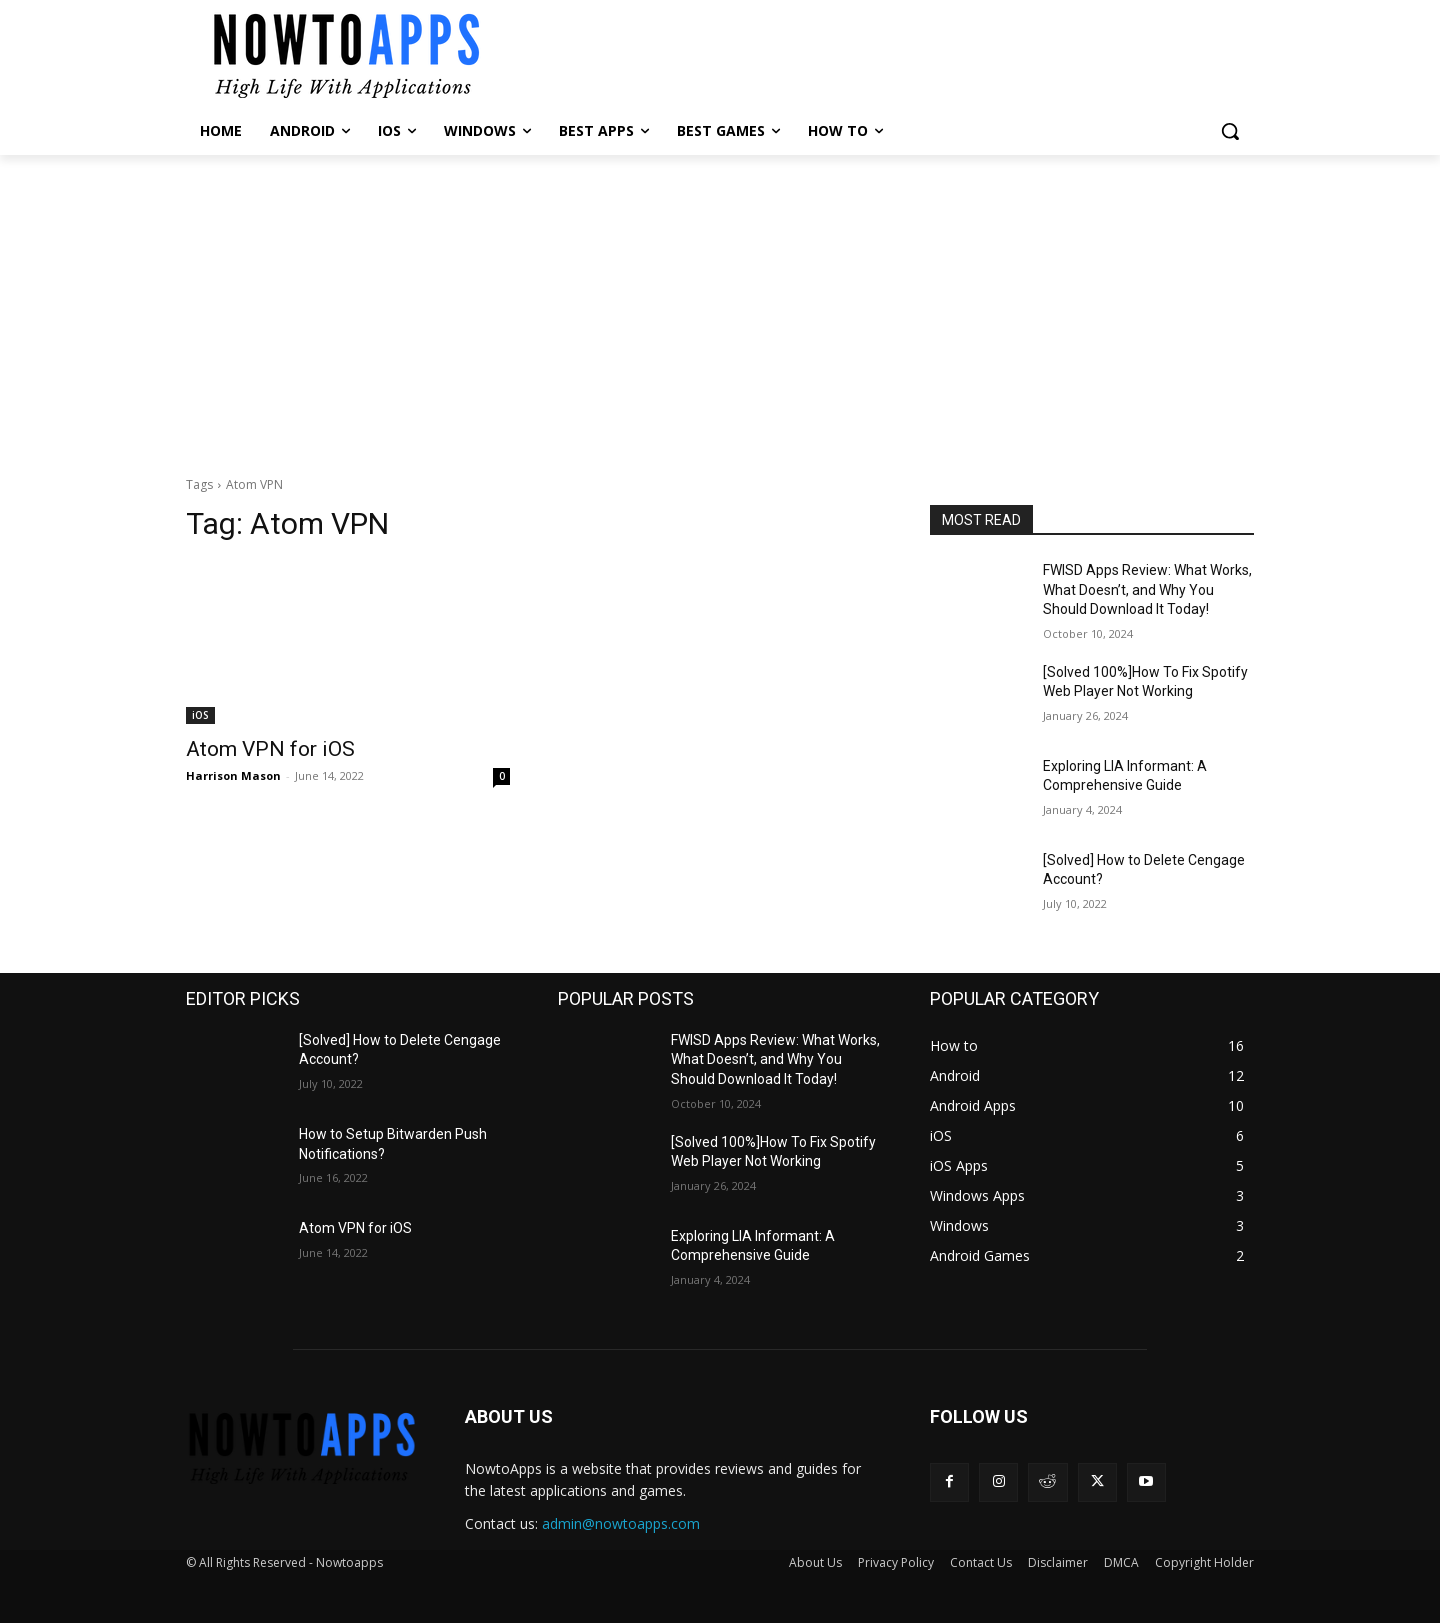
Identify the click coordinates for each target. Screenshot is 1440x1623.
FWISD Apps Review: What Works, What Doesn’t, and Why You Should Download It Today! (1147, 589)
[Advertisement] (720, 305)
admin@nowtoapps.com (621, 1523)
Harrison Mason (233, 775)
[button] (1230, 131)
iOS (200, 715)
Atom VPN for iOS (270, 749)
